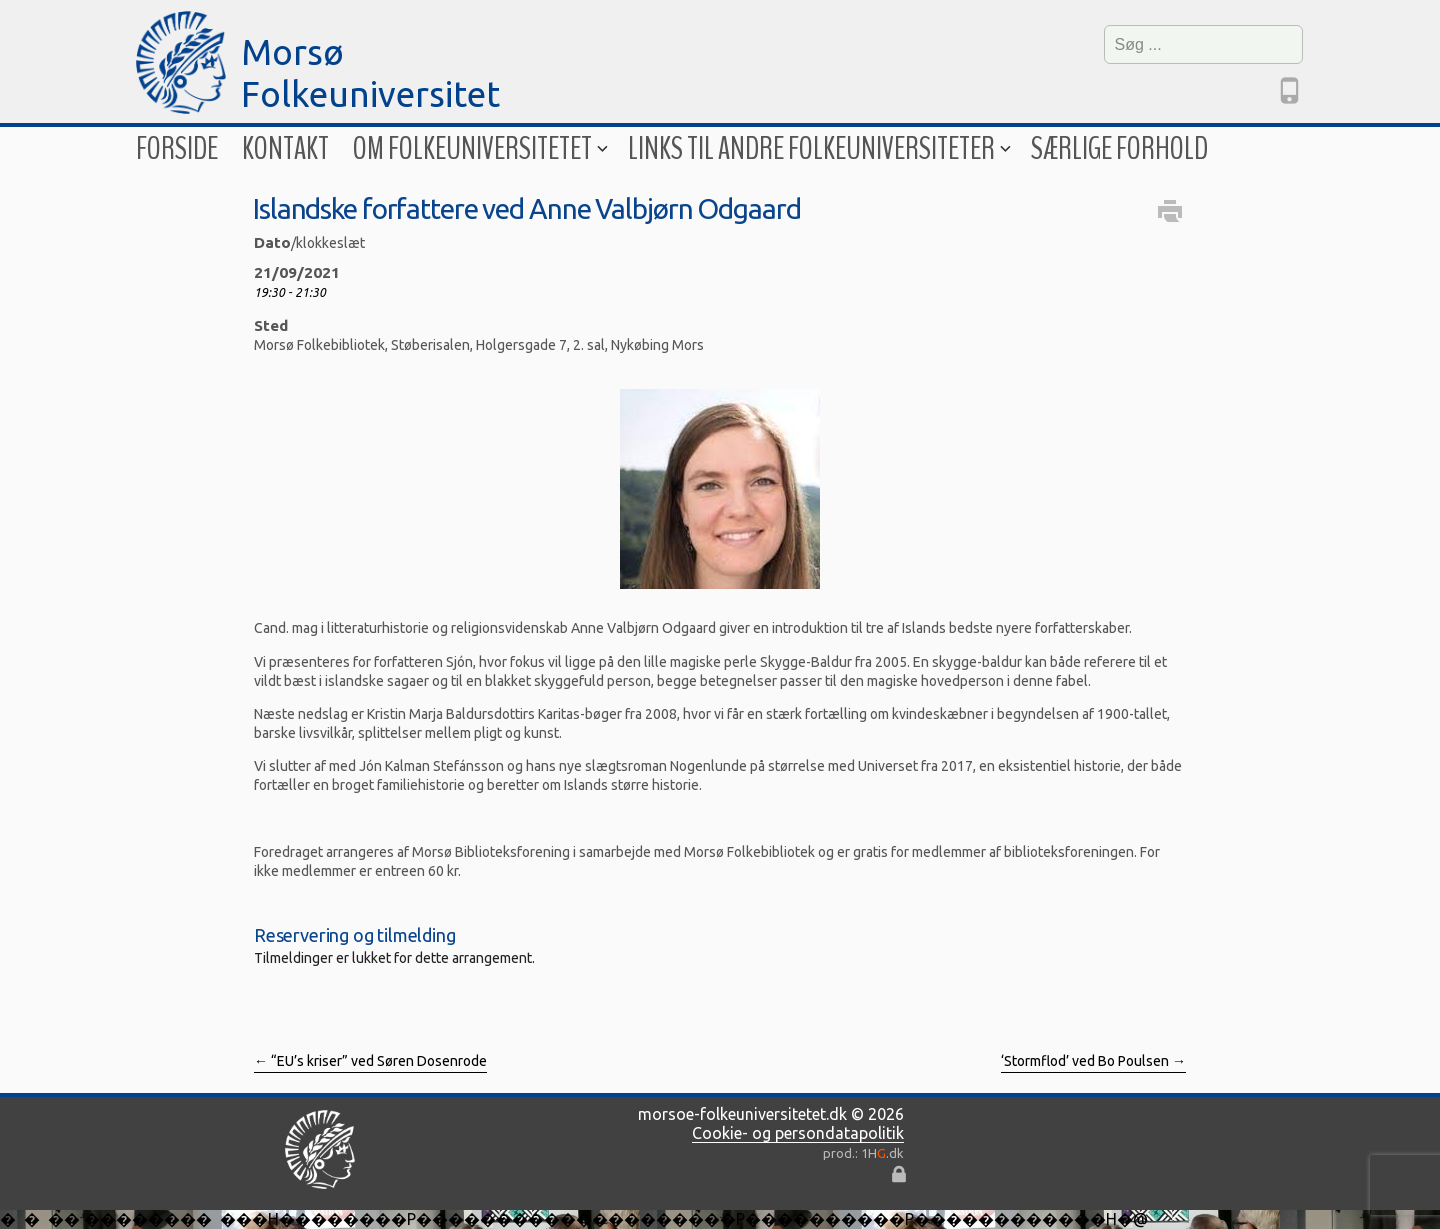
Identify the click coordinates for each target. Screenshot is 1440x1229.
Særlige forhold (1119, 148)
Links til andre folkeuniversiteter (817, 148)
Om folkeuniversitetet (478, 148)
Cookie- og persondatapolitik (798, 1133)
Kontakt (285, 148)
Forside (177, 148)
